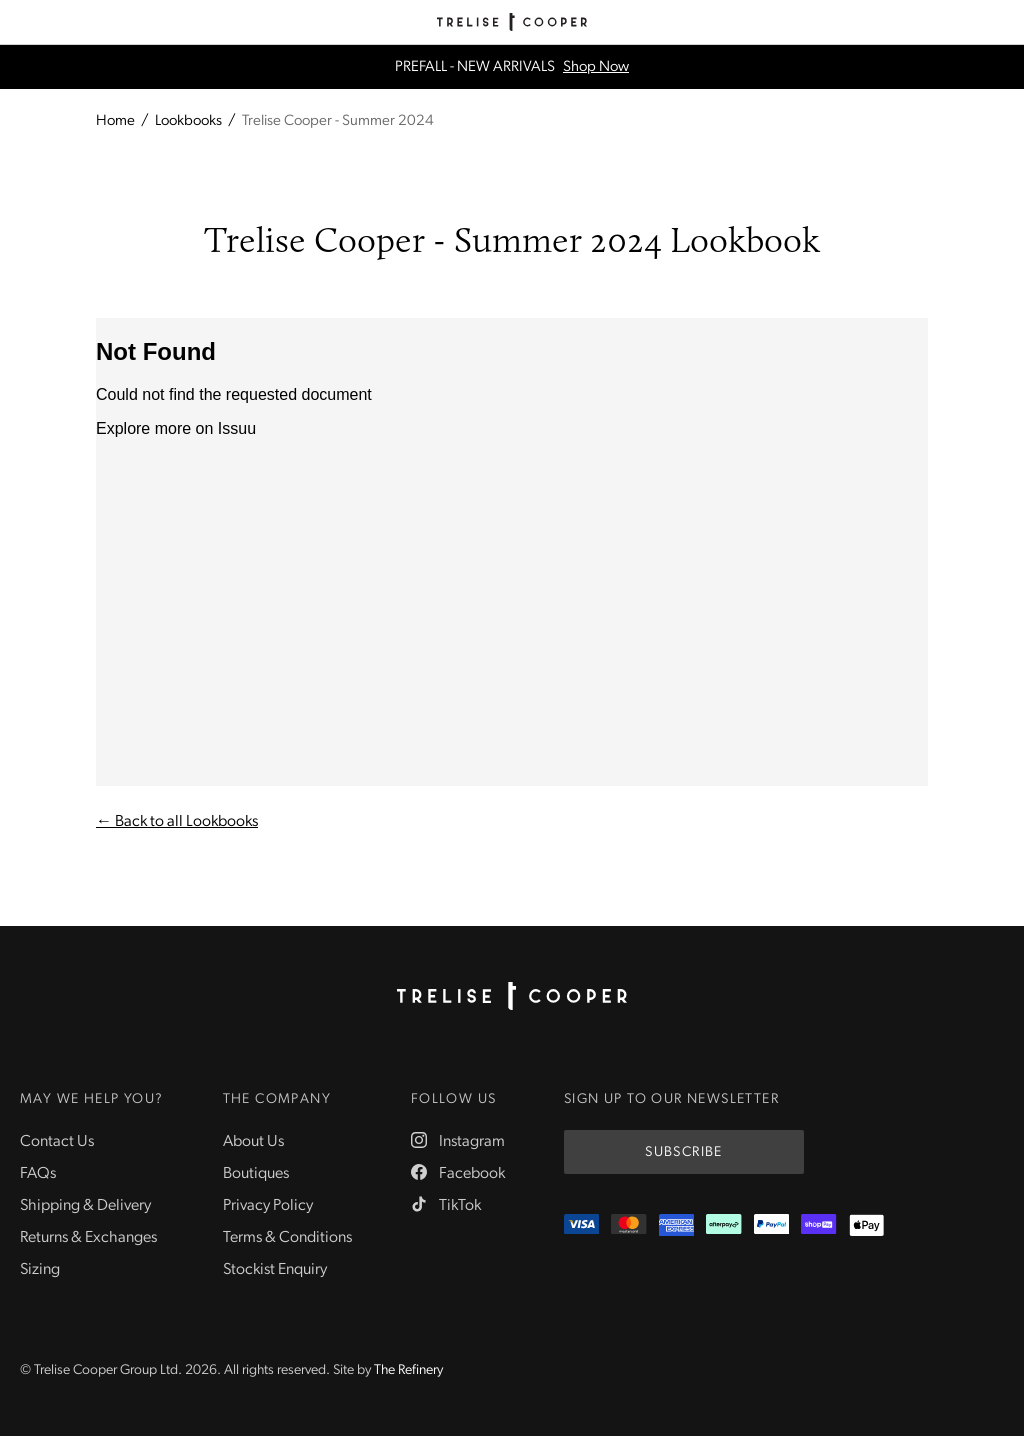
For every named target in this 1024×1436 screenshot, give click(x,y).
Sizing (40, 1270)
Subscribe (684, 1152)
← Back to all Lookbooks (177, 822)
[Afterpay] (723, 1225)
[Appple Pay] (866, 1225)
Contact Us (57, 1142)
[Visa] (581, 1225)
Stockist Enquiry (275, 1270)
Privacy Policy (268, 1206)
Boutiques (256, 1174)
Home (115, 121)
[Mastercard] (628, 1225)
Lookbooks (188, 121)
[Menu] (22, 22)
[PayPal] (771, 1225)
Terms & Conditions (287, 1238)
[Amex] (676, 1225)
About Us (253, 1142)
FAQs (38, 1174)
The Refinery (408, 1370)
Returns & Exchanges (88, 1238)
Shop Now (596, 67)
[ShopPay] (818, 1225)
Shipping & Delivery (85, 1206)
